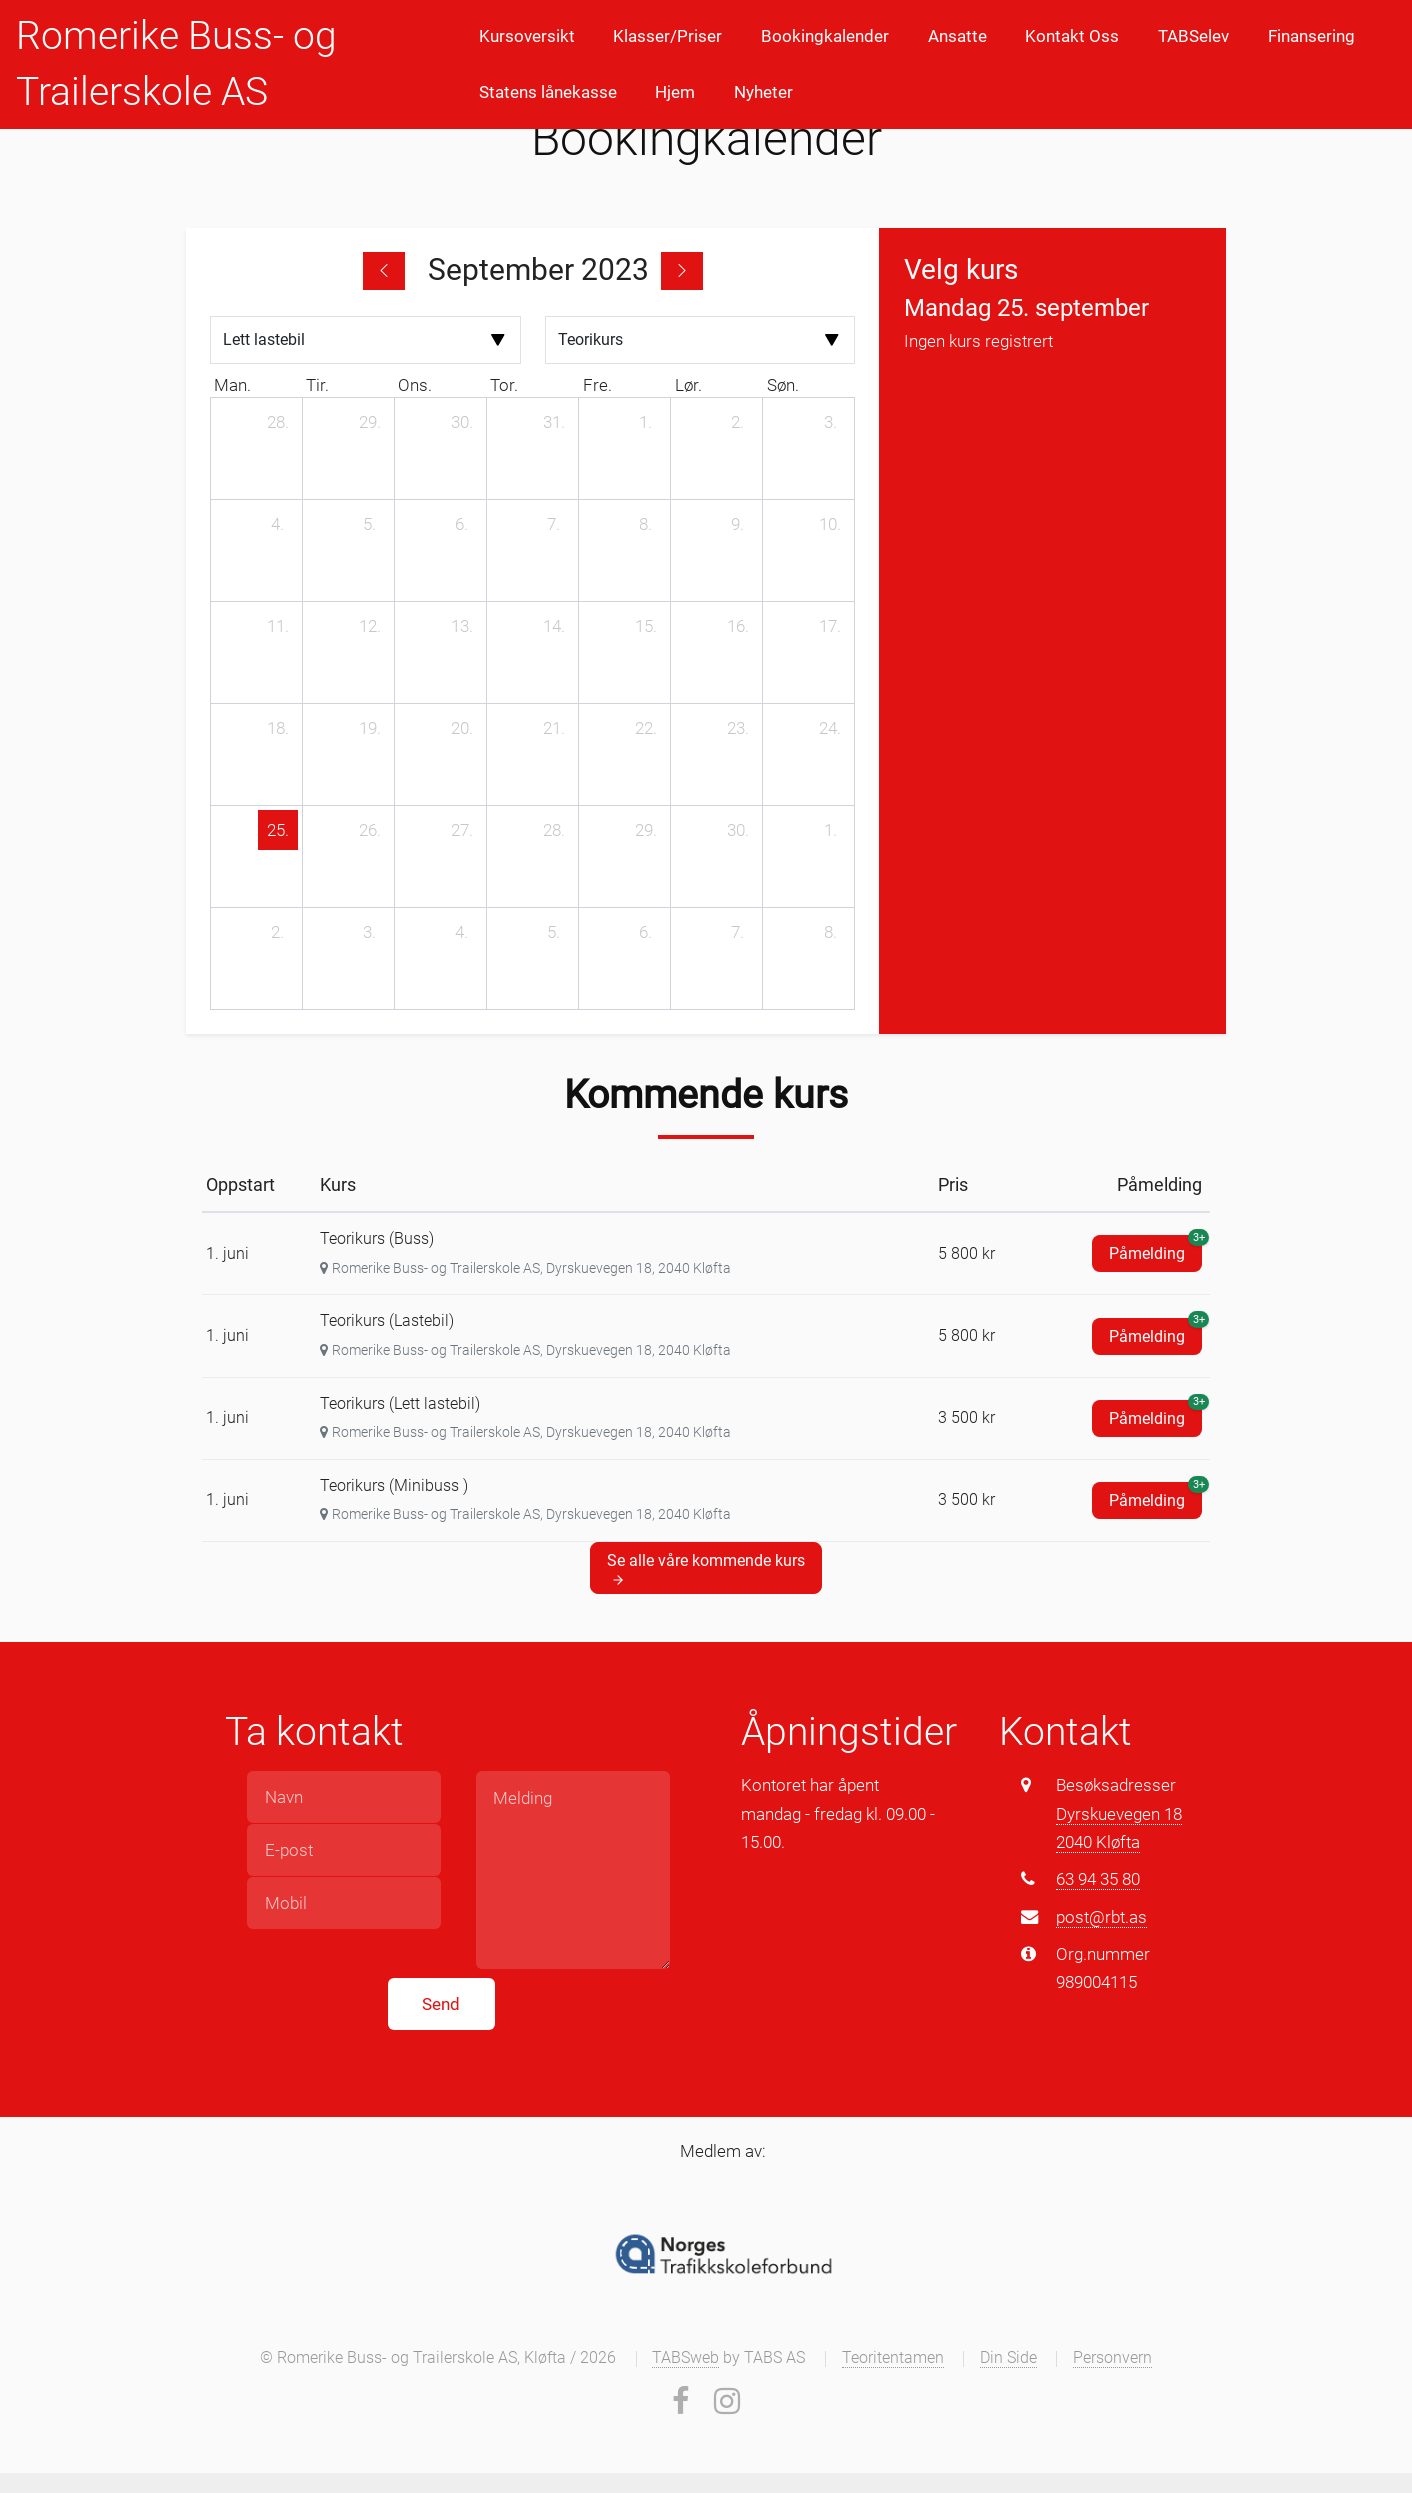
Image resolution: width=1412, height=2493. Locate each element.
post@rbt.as (1101, 1917)
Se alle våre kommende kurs (706, 1569)
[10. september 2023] (830, 524)
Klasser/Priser (667, 36)
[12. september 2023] (370, 626)
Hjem (675, 92)
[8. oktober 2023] (830, 932)
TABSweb (685, 2358)
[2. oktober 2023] (278, 932)
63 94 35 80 (1098, 1879)
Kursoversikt (527, 36)
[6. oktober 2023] (646, 932)
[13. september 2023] (462, 626)
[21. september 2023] (554, 728)
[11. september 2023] (278, 626)
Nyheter (763, 92)
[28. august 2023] (278, 422)
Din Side (1008, 2358)
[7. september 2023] (554, 524)
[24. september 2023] (830, 728)
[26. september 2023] (370, 830)
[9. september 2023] (738, 524)
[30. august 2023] (462, 422)
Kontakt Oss (1072, 36)
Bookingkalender (825, 36)
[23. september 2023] (738, 728)
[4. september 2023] (278, 524)
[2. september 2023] (738, 422)
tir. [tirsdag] (317, 385)
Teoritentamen (893, 2358)
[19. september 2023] (370, 728)
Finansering (1311, 36)
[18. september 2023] (278, 728)
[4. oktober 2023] (462, 932)
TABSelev (1193, 36)
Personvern (1112, 2358)
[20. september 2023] (462, 728)
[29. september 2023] (646, 830)
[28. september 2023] (554, 830)
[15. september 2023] (646, 626)
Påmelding (1155, 1249)
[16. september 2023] (738, 626)
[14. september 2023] (554, 626)
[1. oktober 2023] (830, 830)
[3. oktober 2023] (370, 932)
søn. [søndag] (783, 385)
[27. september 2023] (462, 830)
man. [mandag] (232, 385)
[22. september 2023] (646, 728)
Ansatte (957, 36)
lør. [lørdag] (688, 385)
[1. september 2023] (646, 422)
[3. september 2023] (830, 422)
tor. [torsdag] (504, 385)
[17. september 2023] (830, 626)
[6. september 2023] (462, 524)
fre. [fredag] (597, 385)
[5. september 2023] (370, 524)
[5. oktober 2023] (554, 932)
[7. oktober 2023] (738, 932)
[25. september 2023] (278, 830)
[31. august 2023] (554, 422)
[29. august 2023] (370, 422)
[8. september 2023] (646, 524)
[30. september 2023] (738, 830)
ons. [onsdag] (415, 385)
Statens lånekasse (548, 92)
